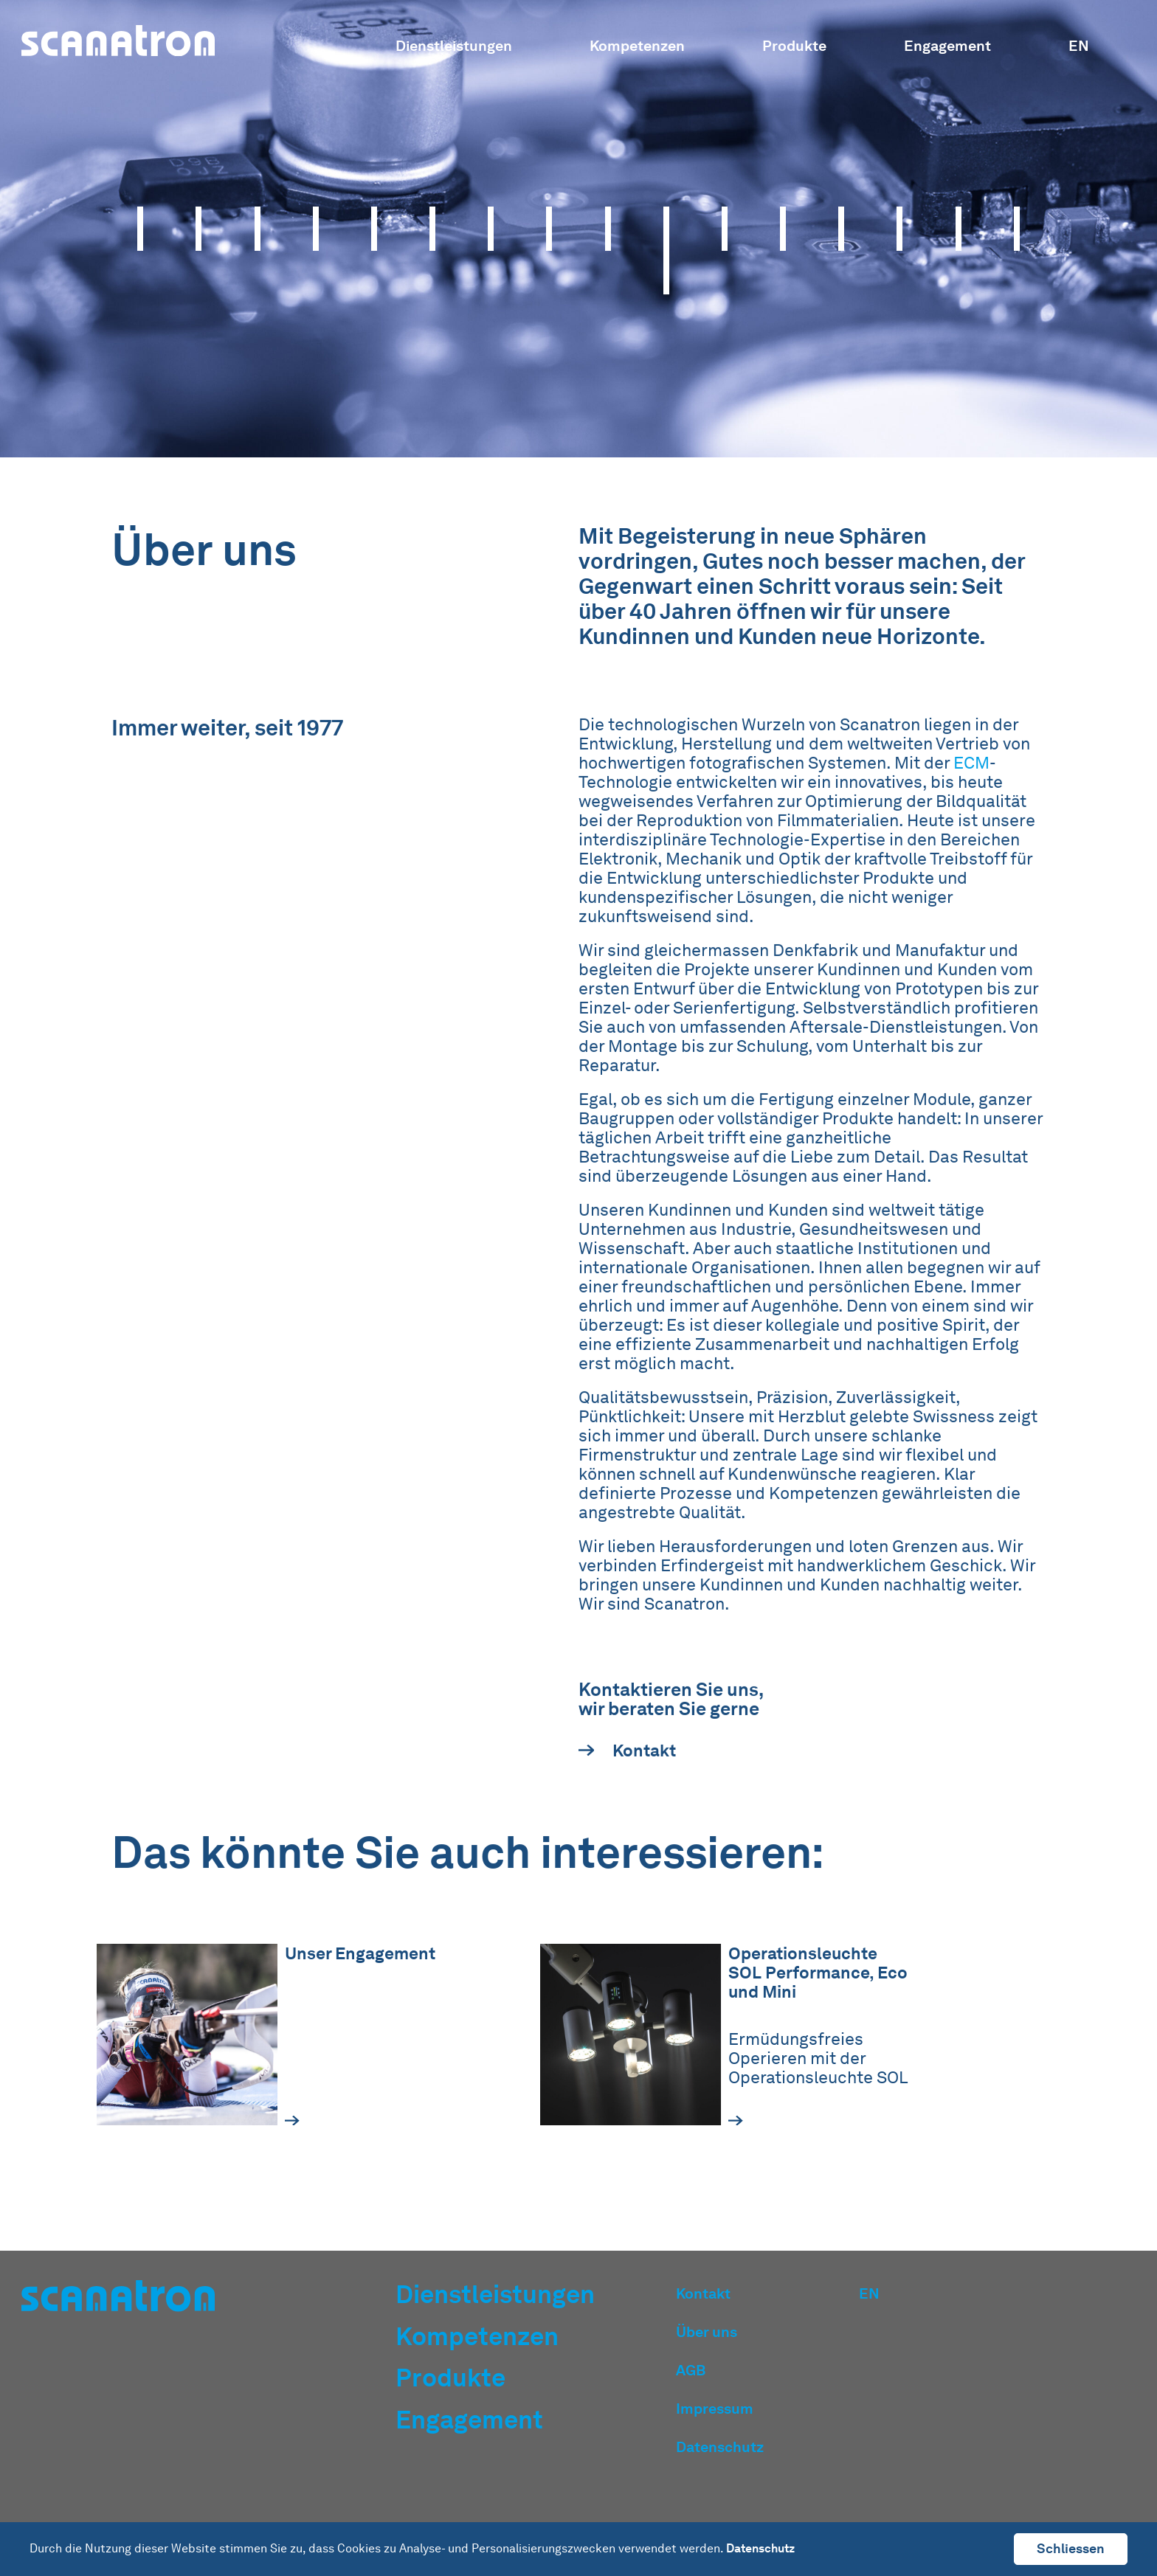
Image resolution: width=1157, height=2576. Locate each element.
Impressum (714, 2408)
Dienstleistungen (454, 46)
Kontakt (627, 1755)
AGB (690, 2370)
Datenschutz (720, 2447)
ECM (971, 768)
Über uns (706, 2332)
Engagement (947, 46)
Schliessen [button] (1071, 2548)
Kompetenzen (637, 46)
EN (1078, 46)
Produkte (794, 46)
